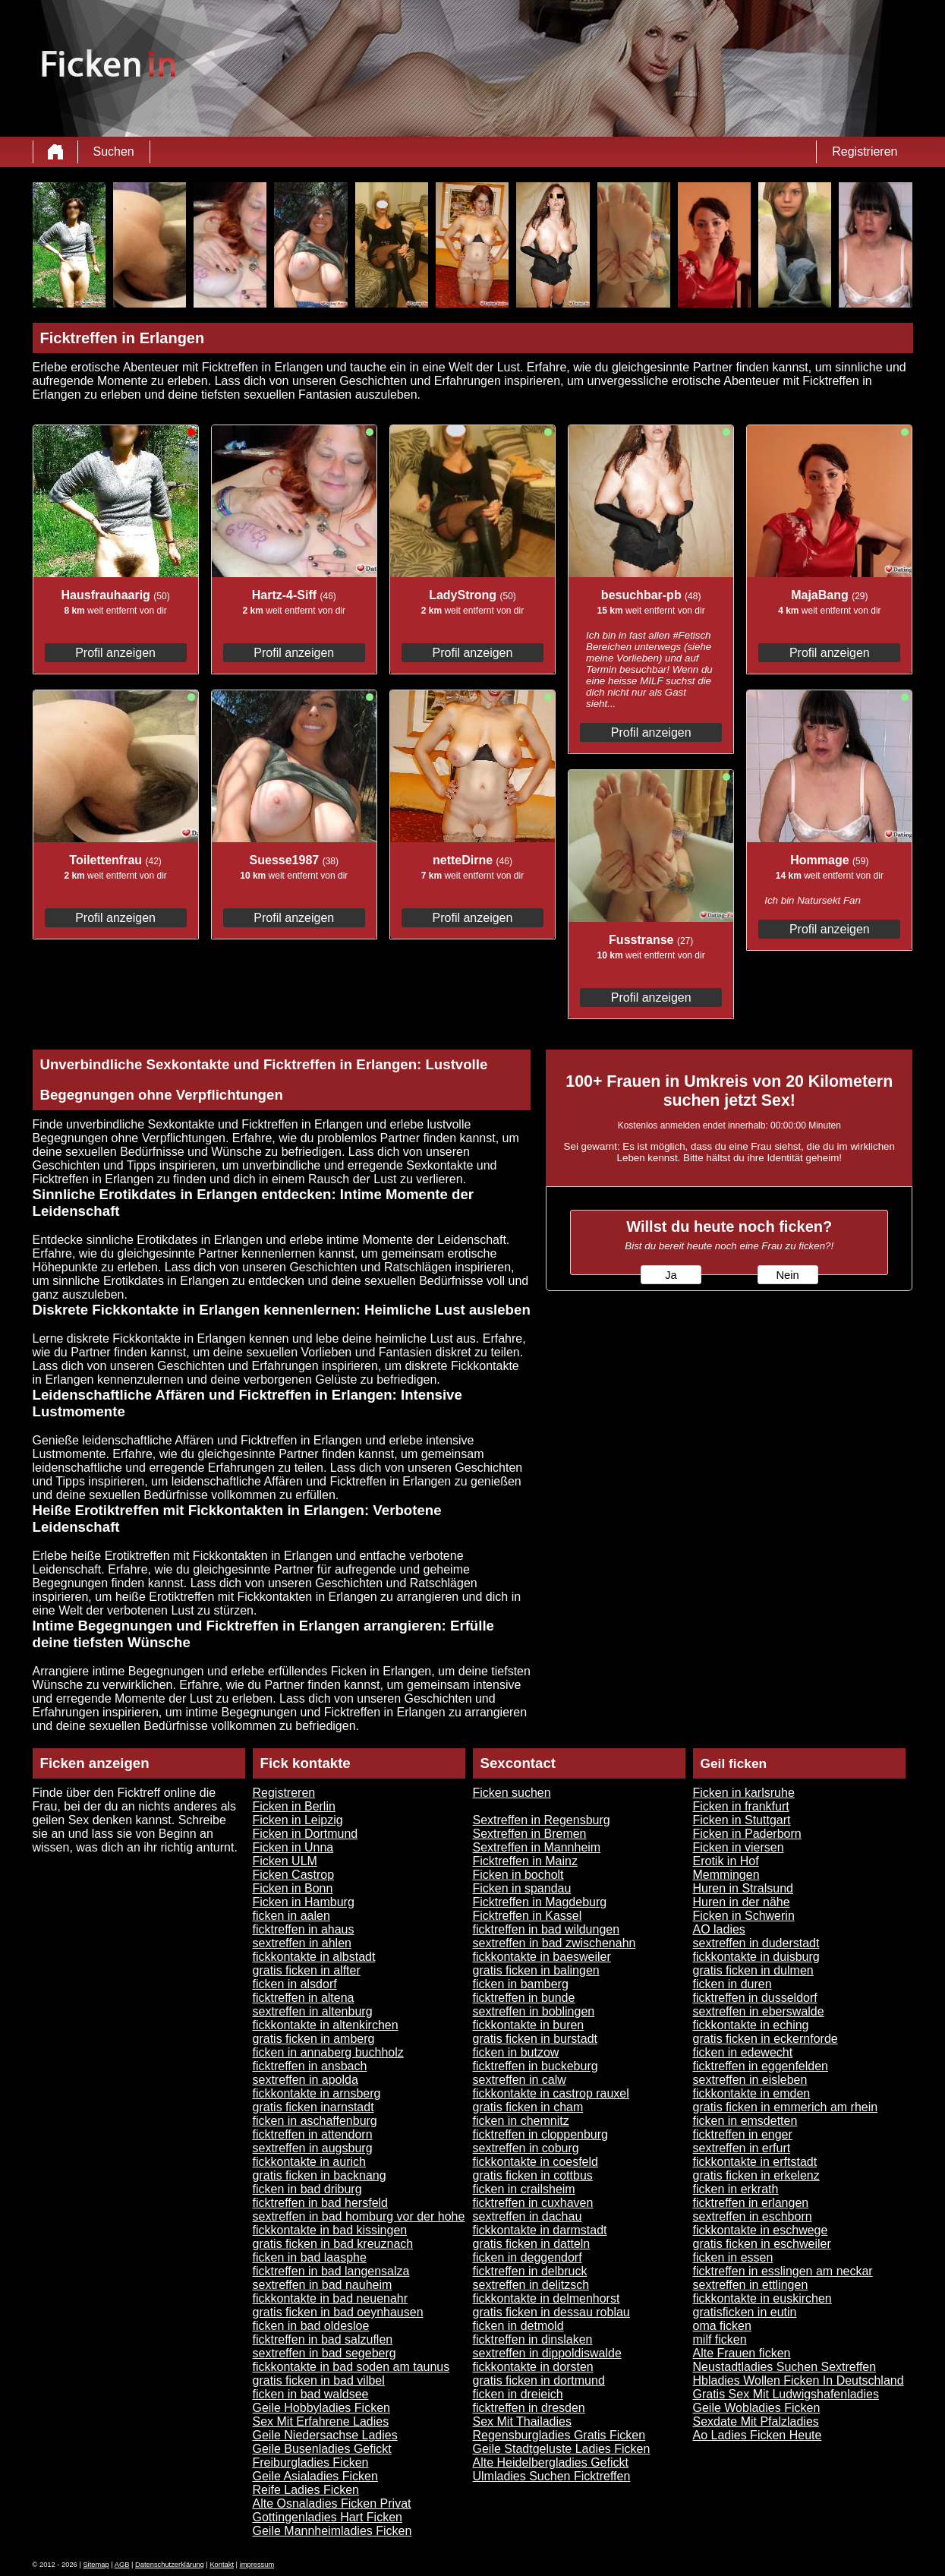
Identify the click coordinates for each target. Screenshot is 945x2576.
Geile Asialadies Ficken (315, 2476)
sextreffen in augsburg (313, 2148)
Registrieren (864, 151)
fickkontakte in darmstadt (540, 2230)
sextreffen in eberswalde (758, 2011)
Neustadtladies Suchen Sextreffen (785, 2366)
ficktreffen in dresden (529, 2407)
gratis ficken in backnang (319, 2175)
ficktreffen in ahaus (303, 1929)
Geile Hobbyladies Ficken (321, 2407)
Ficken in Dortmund (305, 1833)
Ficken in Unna (293, 1847)
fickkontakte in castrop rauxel (551, 2093)
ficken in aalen (291, 1915)
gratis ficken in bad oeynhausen (338, 2312)
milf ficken (720, 2339)
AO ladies (719, 1929)
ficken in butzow (516, 2052)
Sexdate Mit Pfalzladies (756, 2421)
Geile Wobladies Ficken (757, 2407)
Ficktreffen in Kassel (527, 1915)
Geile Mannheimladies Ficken (332, 2530)
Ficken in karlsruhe (744, 1792)
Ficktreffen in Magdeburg (540, 1902)
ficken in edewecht (743, 2052)
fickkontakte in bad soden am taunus (351, 2366)
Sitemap (96, 2564)
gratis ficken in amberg (314, 2038)
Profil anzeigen (115, 652)
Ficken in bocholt (518, 1874)
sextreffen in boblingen (534, 2011)
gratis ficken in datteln (532, 2243)
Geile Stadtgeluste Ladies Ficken (561, 2448)
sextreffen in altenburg (313, 2011)
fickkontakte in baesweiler (542, 1956)
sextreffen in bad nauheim (322, 2284)
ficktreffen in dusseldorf (755, 1997)
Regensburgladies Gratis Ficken (559, 2435)
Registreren (284, 1792)
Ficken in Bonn (293, 1888)
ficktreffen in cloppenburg (540, 2134)
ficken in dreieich (518, 2394)
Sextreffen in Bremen (530, 1833)
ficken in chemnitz (521, 2120)
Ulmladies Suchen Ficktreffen (552, 2476)
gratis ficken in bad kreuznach (333, 2243)
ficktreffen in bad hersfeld (320, 2202)
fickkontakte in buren (528, 2025)
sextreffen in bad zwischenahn (554, 1943)
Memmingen (726, 1874)
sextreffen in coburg (526, 2148)
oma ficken (722, 2325)
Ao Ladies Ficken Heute (757, 2435)
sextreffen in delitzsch (531, 2284)
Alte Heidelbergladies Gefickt (550, 2462)
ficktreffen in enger (742, 2134)
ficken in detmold (518, 2325)
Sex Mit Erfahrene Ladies (321, 2421)
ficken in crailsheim (524, 2189)
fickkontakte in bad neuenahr (330, 2298)
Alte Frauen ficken (742, 2353)
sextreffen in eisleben (750, 2079)
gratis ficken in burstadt (535, 2038)
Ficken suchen (512, 1792)
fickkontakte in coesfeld (535, 2161)
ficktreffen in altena (303, 1997)
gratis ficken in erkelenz (756, 2175)
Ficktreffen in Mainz (525, 1861)
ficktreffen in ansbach (310, 2066)
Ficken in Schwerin (744, 1915)
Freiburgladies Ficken (311, 2462)
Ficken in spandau (522, 1888)
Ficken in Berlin (294, 1806)
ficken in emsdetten (745, 2120)
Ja (670, 1275)
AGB (122, 2564)
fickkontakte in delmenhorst (546, 2298)
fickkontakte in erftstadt (755, 2161)
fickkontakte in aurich (309, 2161)
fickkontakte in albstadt (314, 1956)
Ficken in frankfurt (741, 1806)
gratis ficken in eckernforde (765, 2038)
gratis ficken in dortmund (539, 2380)
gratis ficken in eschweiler (762, 2243)
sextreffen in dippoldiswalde (547, 2353)
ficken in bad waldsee (311, 2394)
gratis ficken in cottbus (533, 2175)
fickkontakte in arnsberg (317, 2093)
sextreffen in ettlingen (750, 2284)
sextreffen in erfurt (742, 2148)
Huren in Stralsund (743, 1888)
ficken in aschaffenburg (315, 2120)
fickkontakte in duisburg (756, 1956)
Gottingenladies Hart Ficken (327, 2517)
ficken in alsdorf (295, 1984)
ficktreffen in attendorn (313, 2134)
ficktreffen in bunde (524, 1997)
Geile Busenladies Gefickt (322, 2448)
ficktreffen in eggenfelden (761, 2066)
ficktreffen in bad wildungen (546, 1929)
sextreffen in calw (519, 2079)
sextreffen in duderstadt (756, 1943)
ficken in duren (732, 1984)
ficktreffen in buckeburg (535, 2066)
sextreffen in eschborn (752, 2216)
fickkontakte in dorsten (533, 2366)
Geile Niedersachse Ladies (325, 2435)
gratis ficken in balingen (536, 1970)
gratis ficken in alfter (307, 1970)
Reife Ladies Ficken (306, 2489)
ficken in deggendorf (527, 2257)
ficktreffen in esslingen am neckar (783, 2271)
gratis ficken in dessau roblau (551, 2312)
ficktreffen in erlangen (751, 2202)
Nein (787, 1275)
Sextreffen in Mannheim (537, 1847)
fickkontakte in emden (752, 2093)
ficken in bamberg (521, 1984)
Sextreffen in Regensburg (541, 1820)
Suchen (113, 151)
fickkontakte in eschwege (760, 2230)
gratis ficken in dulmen (753, 1970)
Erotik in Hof (726, 1861)
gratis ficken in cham (528, 2107)
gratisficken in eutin (745, 2312)
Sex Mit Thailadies (522, 2421)
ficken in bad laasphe (310, 2257)
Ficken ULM (285, 1861)
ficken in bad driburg (307, 2189)
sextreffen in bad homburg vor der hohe (359, 2216)
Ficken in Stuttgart (742, 1820)
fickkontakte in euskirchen (762, 2298)
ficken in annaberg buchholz (328, 2052)
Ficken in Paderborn (747, 1833)
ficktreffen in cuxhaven (533, 2202)
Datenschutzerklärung (169, 2564)
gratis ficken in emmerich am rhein (785, 2107)
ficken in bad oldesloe (311, 2325)
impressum (257, 2564)
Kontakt (221, 2564)
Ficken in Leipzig (298, 1820)
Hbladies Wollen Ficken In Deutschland (798, 2380)
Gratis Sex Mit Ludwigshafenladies (786, 2394)
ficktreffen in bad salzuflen (323, 2339)
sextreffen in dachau (527, 2216)
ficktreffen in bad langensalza (331, 2271)
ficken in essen (733, 2257)
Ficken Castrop (294, 1874)
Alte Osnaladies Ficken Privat (332, 2503)
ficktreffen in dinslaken (533, 2339)
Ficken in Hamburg (303, 1902)
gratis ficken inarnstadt (313, 2107)
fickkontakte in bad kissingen (330, 2230)
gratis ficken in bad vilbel (319, 2380)
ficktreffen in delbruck (530, 2271)
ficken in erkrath (736, 2189)
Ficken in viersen (738, 1847)
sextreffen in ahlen (302, 1943)
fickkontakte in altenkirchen (325, 2025)
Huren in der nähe (741, 1902)
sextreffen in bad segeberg (324, 2353)
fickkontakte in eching (751, 2025)
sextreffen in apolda (305, 2079)
